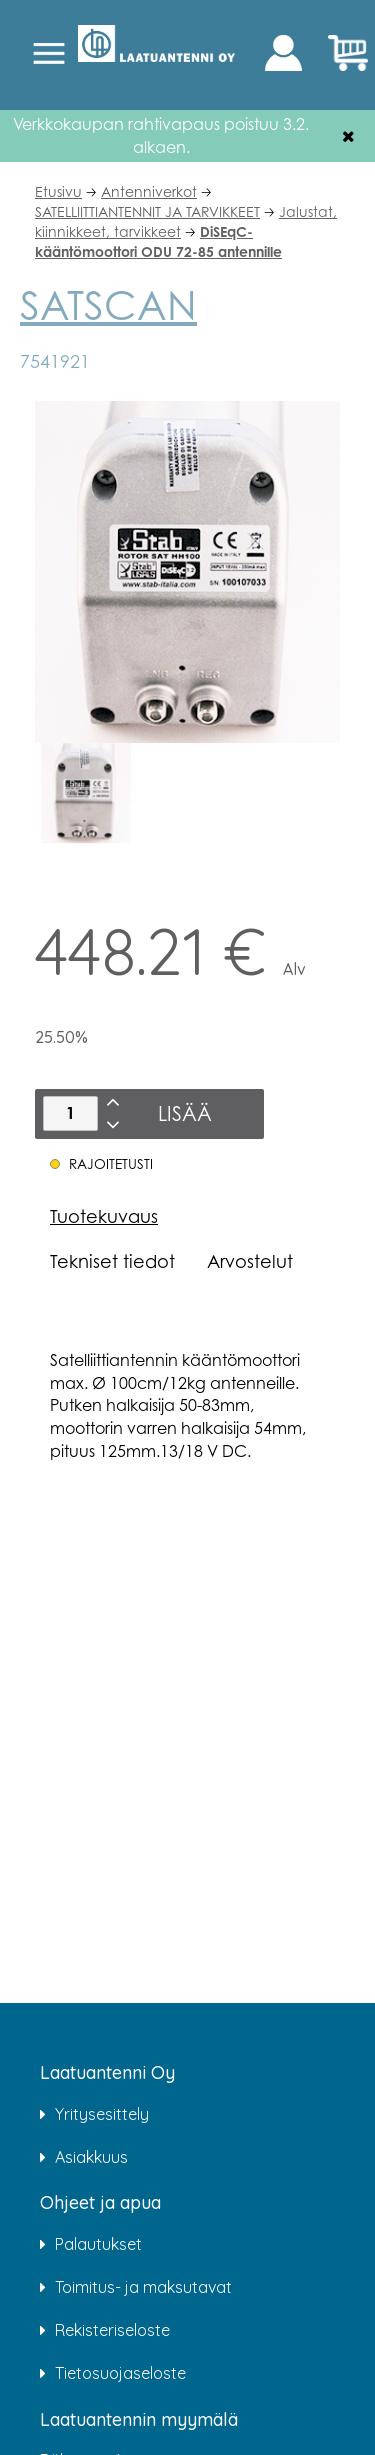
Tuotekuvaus (104, 1216)
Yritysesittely (102, 2114)
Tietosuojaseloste (120, 2373)
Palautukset (98, 2244)
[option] (86, 793)
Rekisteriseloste (112, 2330)
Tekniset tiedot (112, 1261)
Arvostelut (250, 1261)
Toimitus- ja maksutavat (143, 2287)
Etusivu (58, 191)
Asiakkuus (91, 2157)
